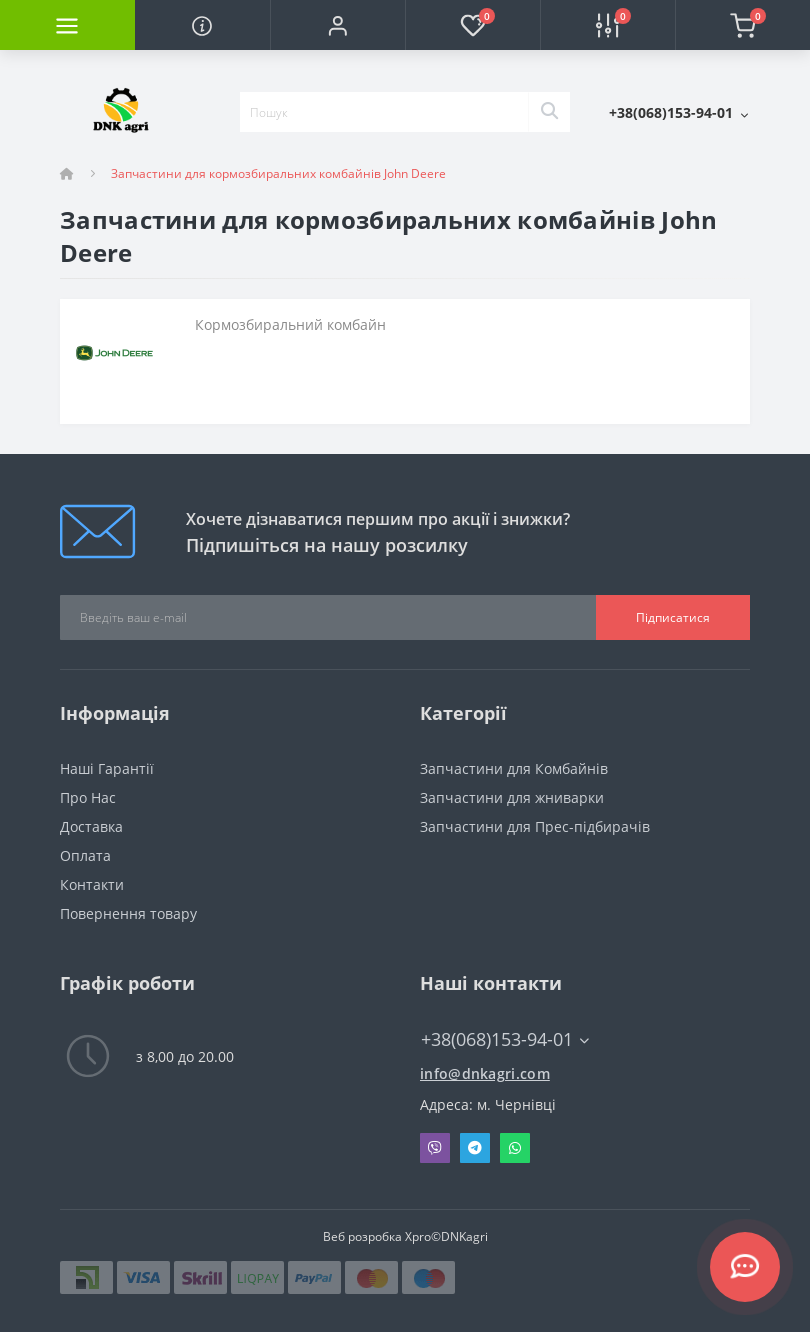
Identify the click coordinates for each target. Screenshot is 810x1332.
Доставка (91, 826)
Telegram (475, 1148)
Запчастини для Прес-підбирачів (535, 826)
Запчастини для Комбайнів (514, 768)
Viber (435, 1148)
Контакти (92, 884)
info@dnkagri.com (485, 1073)
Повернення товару (128, 913)
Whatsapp (515, 1148)
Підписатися (673, 617)
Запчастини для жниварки (512, 797)
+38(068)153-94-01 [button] (505, 1039)
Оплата (85, 855)
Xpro (418, 1236)
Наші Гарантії (107, 768)
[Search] (549, 112)
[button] (337, 25)
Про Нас (88, 797)
